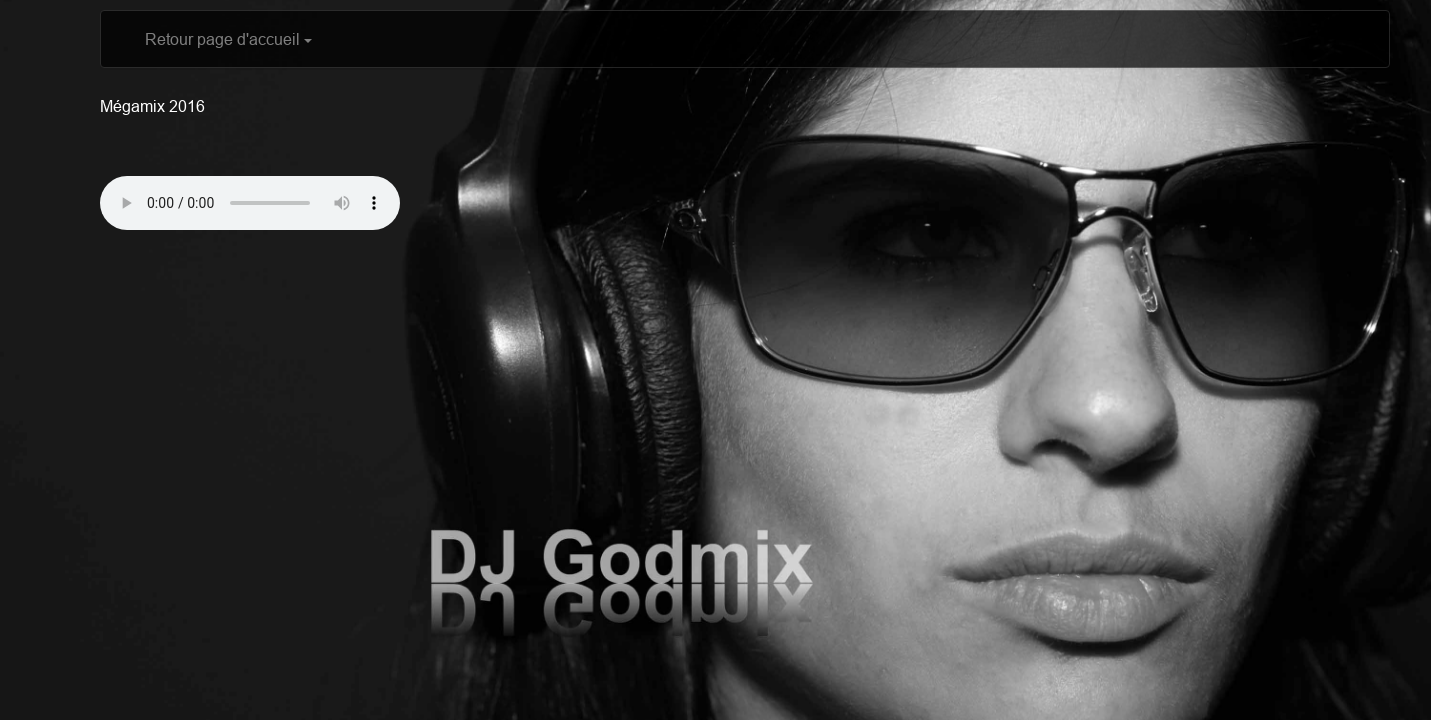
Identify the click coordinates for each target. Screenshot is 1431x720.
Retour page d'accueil (228, 39)
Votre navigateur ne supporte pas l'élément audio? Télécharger (250, 203)
